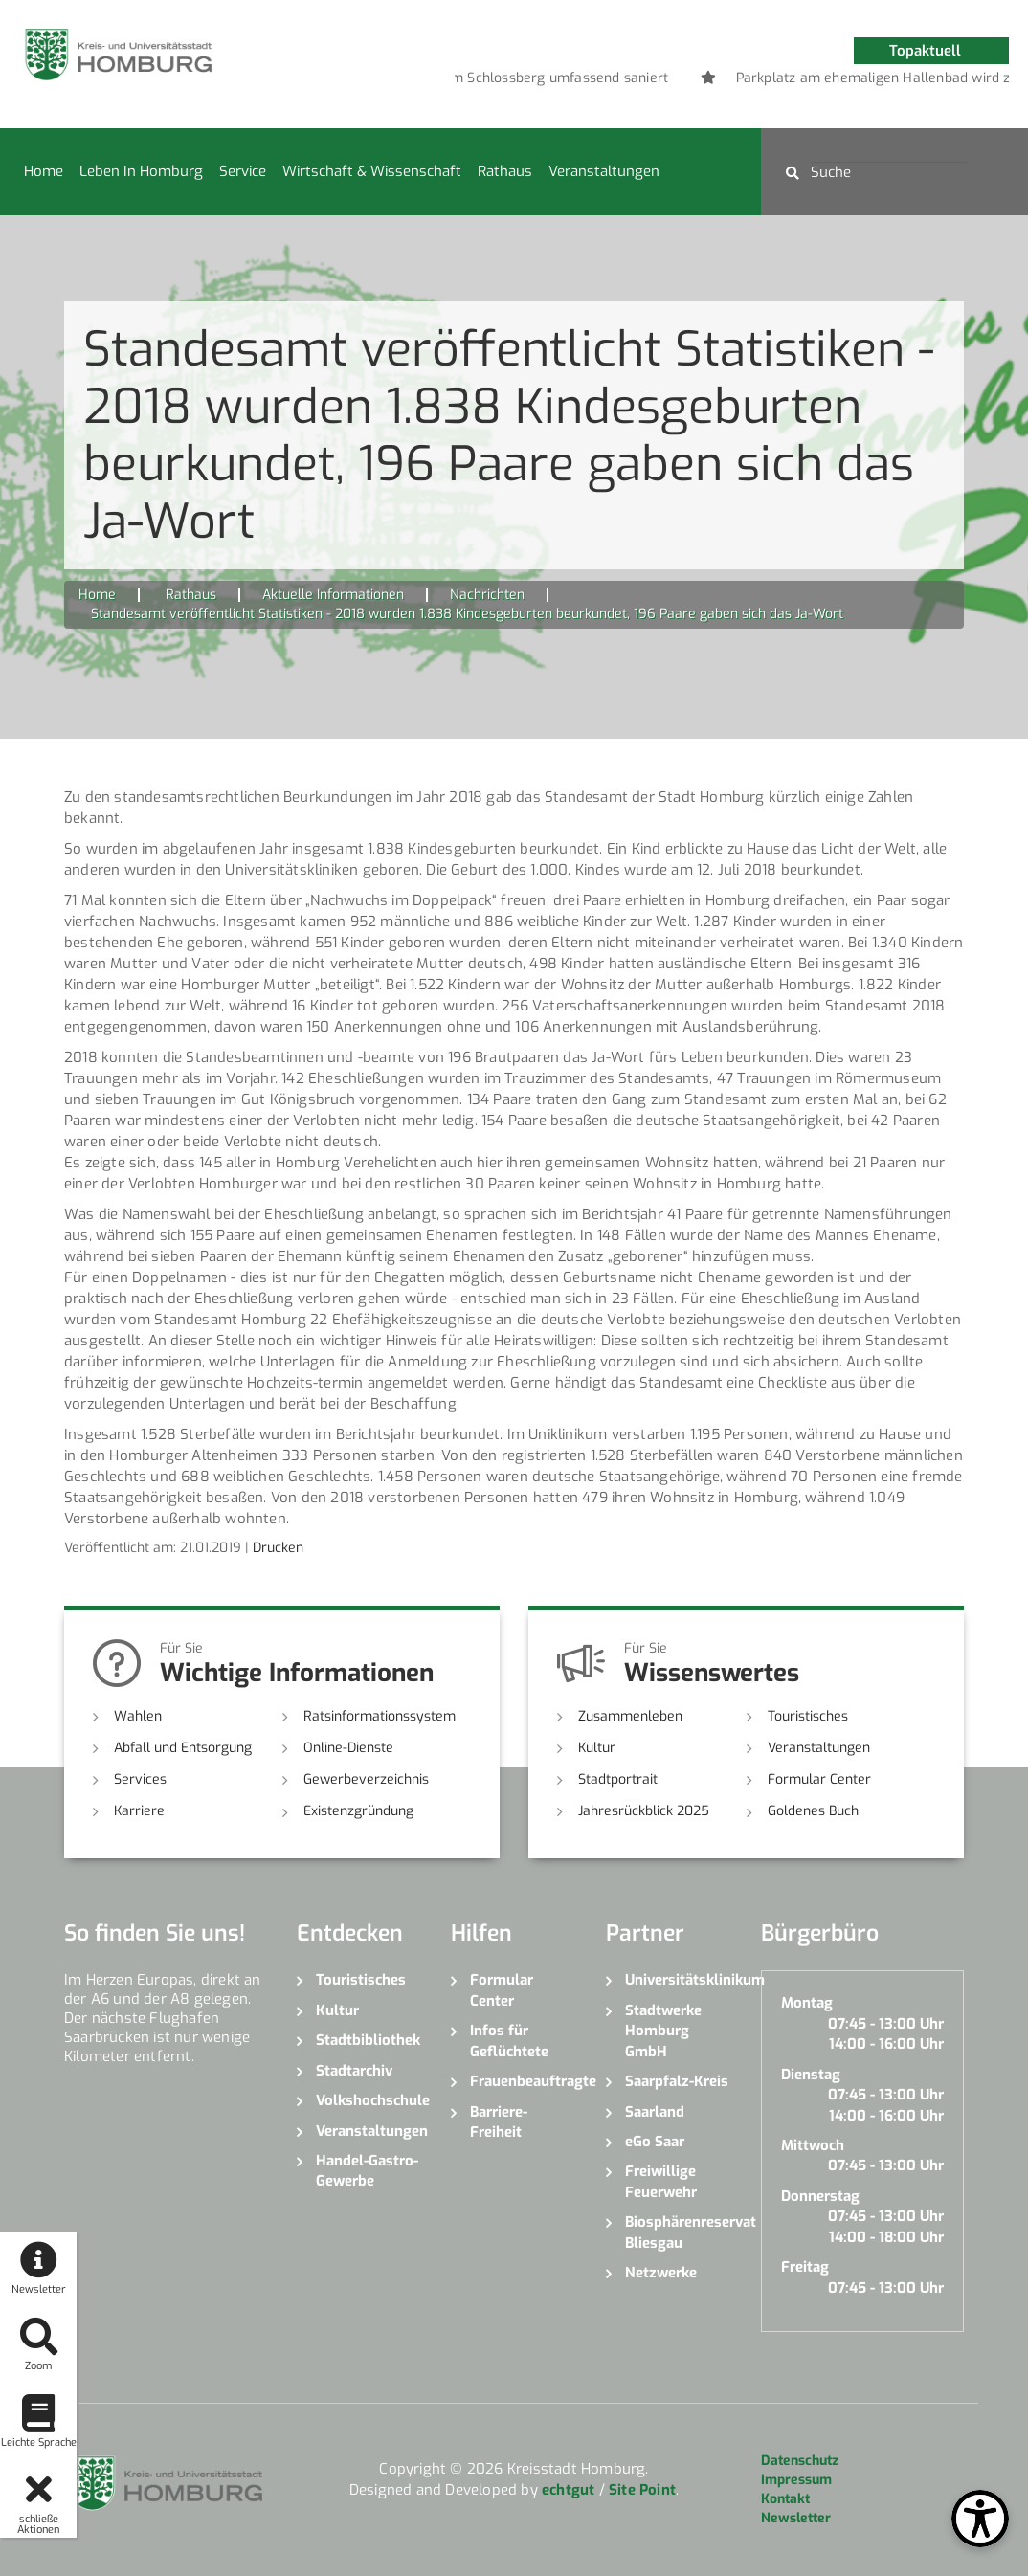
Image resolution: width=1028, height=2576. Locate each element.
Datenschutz (799, 2461)
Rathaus (505, 171)
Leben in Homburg (141, 171)
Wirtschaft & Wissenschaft (371, 171)
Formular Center (819, 1779)
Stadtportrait (618, 1779)
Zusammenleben (630, 1716)
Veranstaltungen (603, 171)
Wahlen (138, 1716)
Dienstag (810, 2074)
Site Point (642, 2489)
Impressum (796, 2480)
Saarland (654, 2111)
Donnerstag (820, 2196)
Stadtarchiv (354, 2070)
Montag (807, 2002)
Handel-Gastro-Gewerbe (367, 2170)
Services (140, 1779)
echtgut (568, 2489)
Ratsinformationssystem (379, 1716)
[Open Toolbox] (980, 2518)
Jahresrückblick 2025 (643, 1811)
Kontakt (785, 2499)
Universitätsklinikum (678, 1979)
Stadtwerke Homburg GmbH (663, 2031)
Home (43, 171)
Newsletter (796, 2518)
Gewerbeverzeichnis (366, 1779)
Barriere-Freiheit (498, 2122)
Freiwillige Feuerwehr (661, 2181)
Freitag (805, 2266)
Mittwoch (812, 2145)
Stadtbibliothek (368, 2040)
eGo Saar (654, 2141)
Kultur (596, 1748)
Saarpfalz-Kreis (676, 2081)
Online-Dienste (348, 1748)
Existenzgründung (358, 1811)
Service (242, 171)
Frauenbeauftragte (523, 2081)
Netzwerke (661, 2272)
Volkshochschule (369, 2100)
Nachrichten (487, 595)
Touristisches (808, 1716)
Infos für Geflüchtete (509, 2040)
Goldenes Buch (813, 1811)
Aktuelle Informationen (333, 595)
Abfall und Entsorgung (183, 1748)
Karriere (139, 1811)
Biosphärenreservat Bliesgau (678, 2232)
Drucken (278, 1548)
